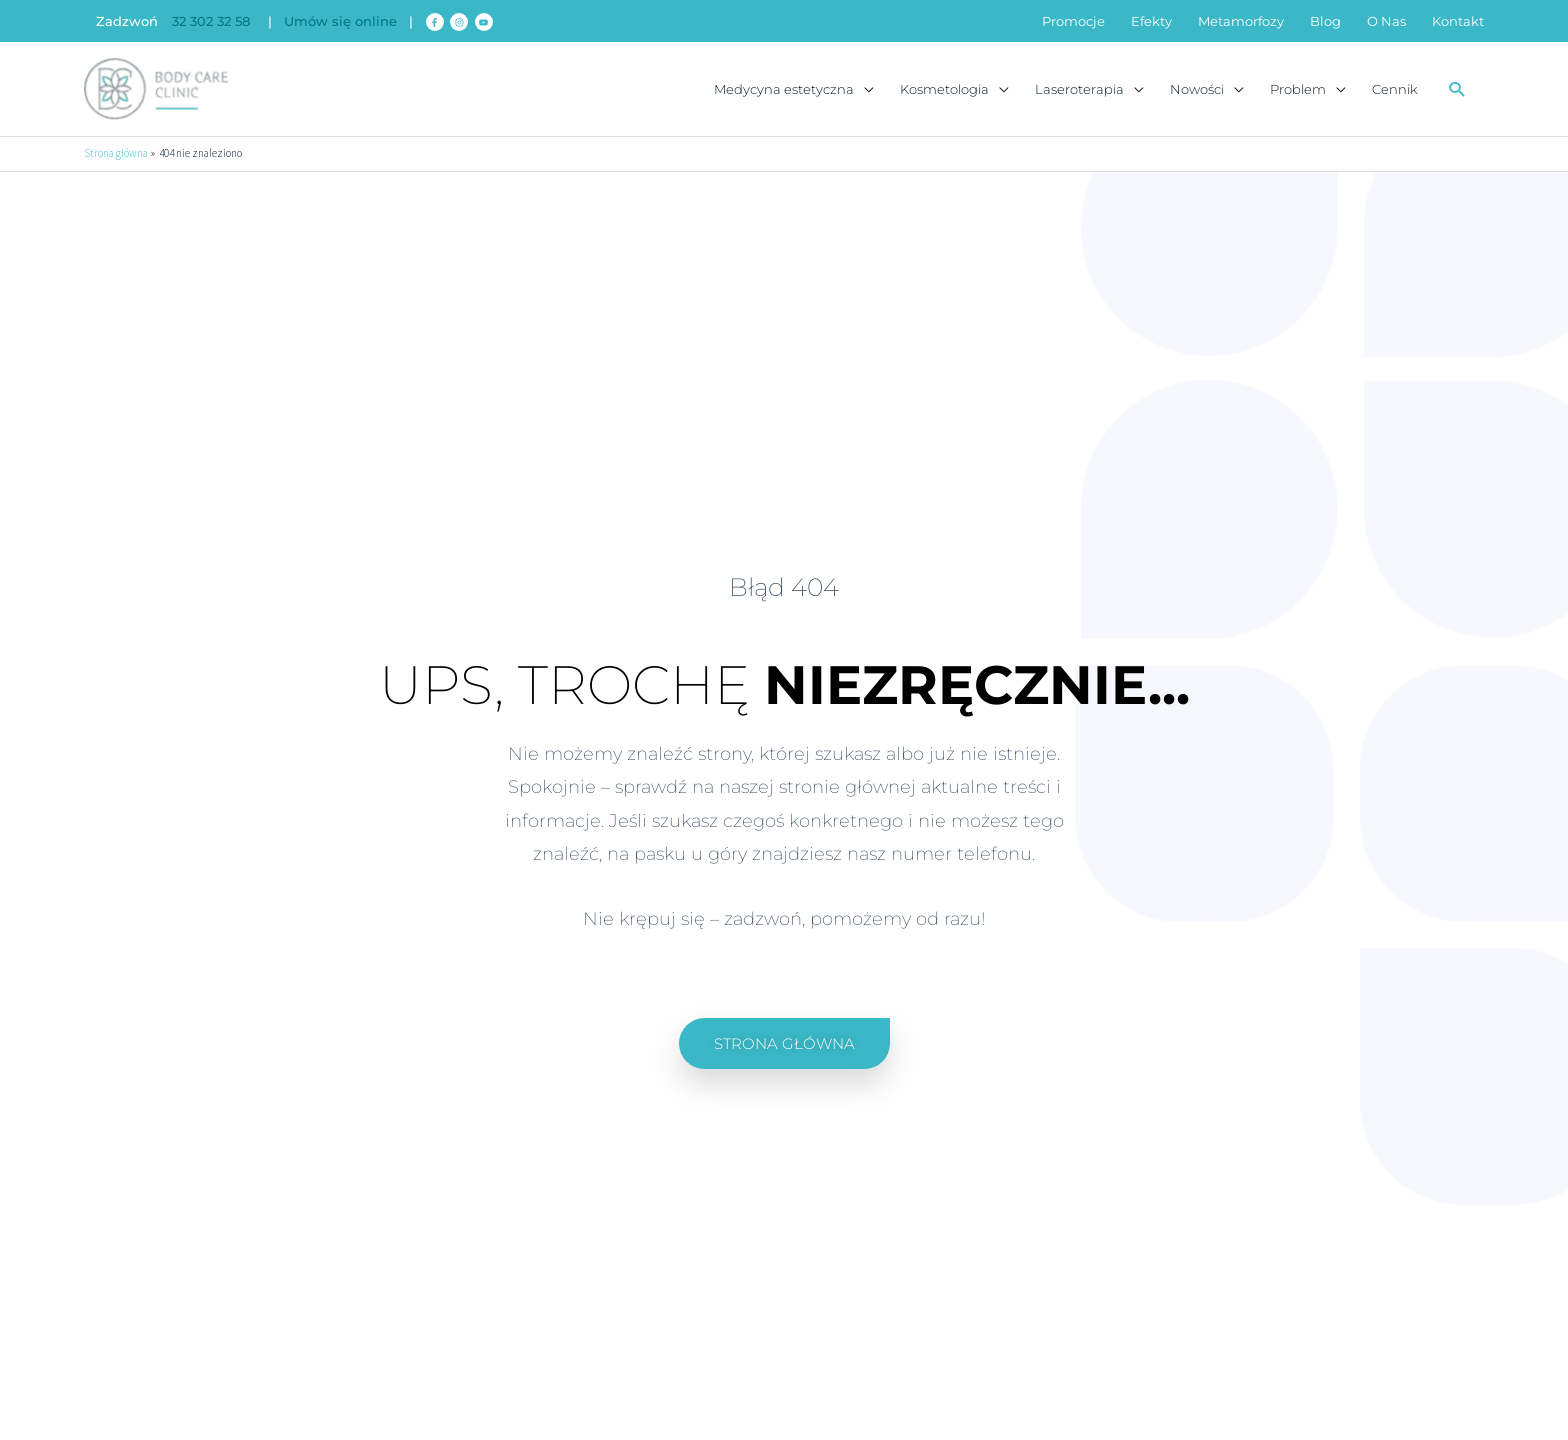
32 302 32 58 (211, 22)
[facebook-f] (436, 22)
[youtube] (485, 22)
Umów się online (340, 22)
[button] (1457, 90)
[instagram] (460, 22)
